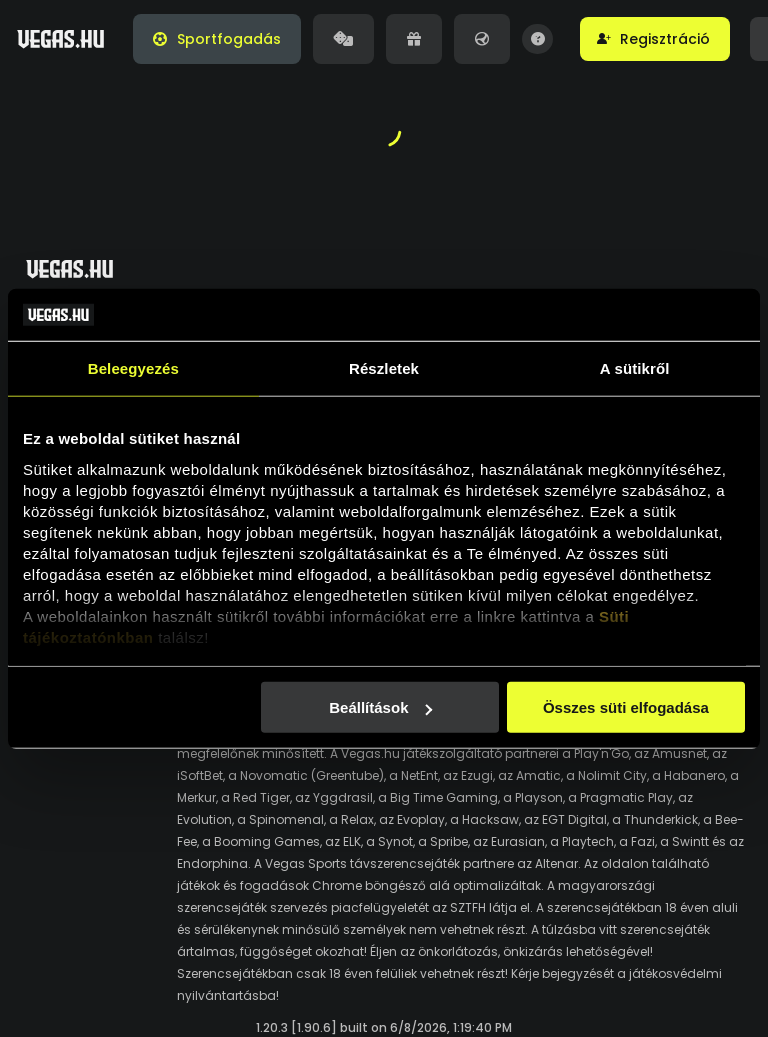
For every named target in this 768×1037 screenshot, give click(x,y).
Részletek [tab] (384, 368)
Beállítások (380, 707)
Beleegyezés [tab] (133, 368)
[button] (655, 39)
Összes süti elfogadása (626, 707)
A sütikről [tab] (635, 368)
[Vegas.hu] (60, 39)
